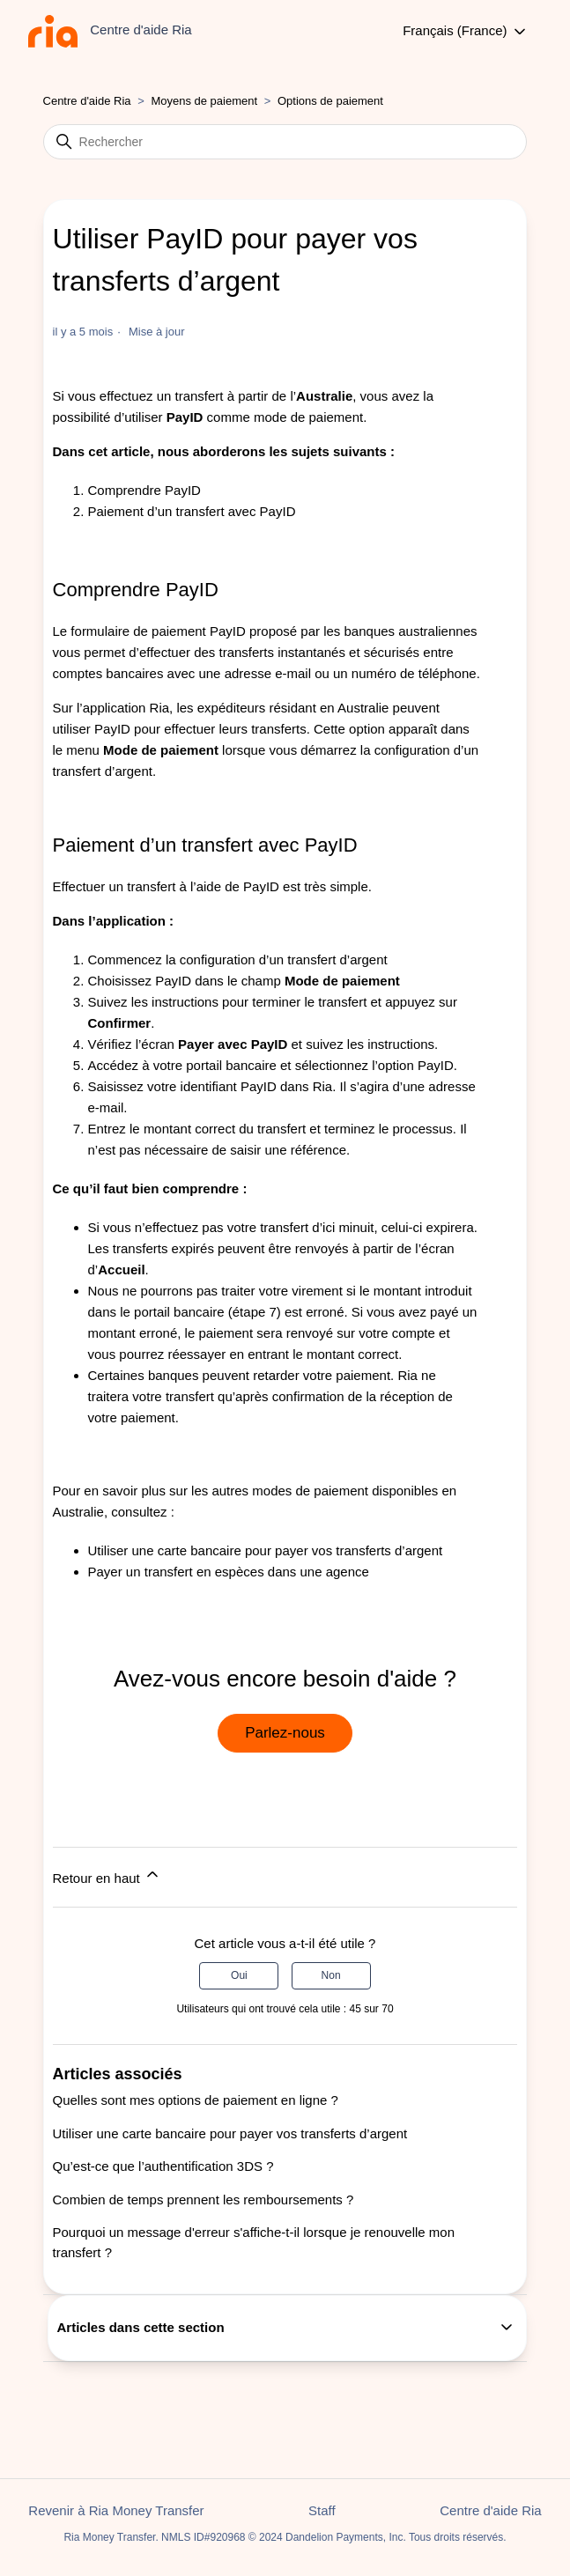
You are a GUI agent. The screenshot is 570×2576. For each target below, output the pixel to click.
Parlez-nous (285, 1732)
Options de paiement (330, 100)
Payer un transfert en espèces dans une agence (228, 1571)
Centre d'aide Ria (87, 100)
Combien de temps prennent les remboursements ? (203, 2199)
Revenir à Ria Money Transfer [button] (116, 2510)
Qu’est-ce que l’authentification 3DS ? (163, 2166)
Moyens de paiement (204, 100)
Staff (322, 2510)
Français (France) (466, 32)
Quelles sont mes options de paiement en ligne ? (195, 2100)
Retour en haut (107, 1875)
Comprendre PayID (144, 490)
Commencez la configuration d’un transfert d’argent (238, 959)
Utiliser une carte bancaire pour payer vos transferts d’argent (265, 1550)
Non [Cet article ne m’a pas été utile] (331, 1975)
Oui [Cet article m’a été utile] (239, 1975)
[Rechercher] (285, 141)
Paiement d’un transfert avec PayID (192, 511)
